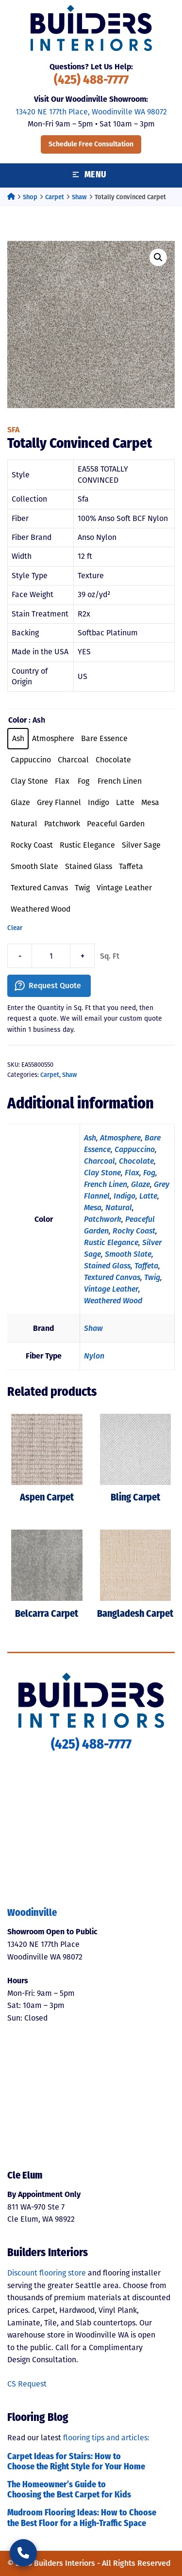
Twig (152, 1277)
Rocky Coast (134, 1230)
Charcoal (99, 1161)
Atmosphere (120, 1137)
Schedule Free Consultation (91, 144)
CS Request (27, 2383)
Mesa (92, 1207)
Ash (90, 1137)
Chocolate (136, 1161)
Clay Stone (102, 1172)
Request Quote (55, 985)
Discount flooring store (46, 2272)
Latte (148, 1196)
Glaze (140, 1184)
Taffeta (146, 1265)
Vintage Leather (111, 1289)
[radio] (18, 738)
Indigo (124, 1196)
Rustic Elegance (111, 1242)
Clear (14, 928)
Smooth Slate (128, 1254)
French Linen (105, 1184)
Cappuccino (135, 1149)
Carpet (54, 197)
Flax (132, 1172)
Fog (149, 1172)
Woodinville (32, 1913)
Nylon (94, 1355)
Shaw (79, 197)
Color (17, 720)
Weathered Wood (113, 1300)
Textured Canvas (112, 1277)
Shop (30, 197)
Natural (118, 1207)
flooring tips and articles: (106, 2437)
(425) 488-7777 (91, 80)
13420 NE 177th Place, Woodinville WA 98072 (91, 111)
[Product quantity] (51, 956)
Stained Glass (107, 1265)
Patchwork (102, 1219)
